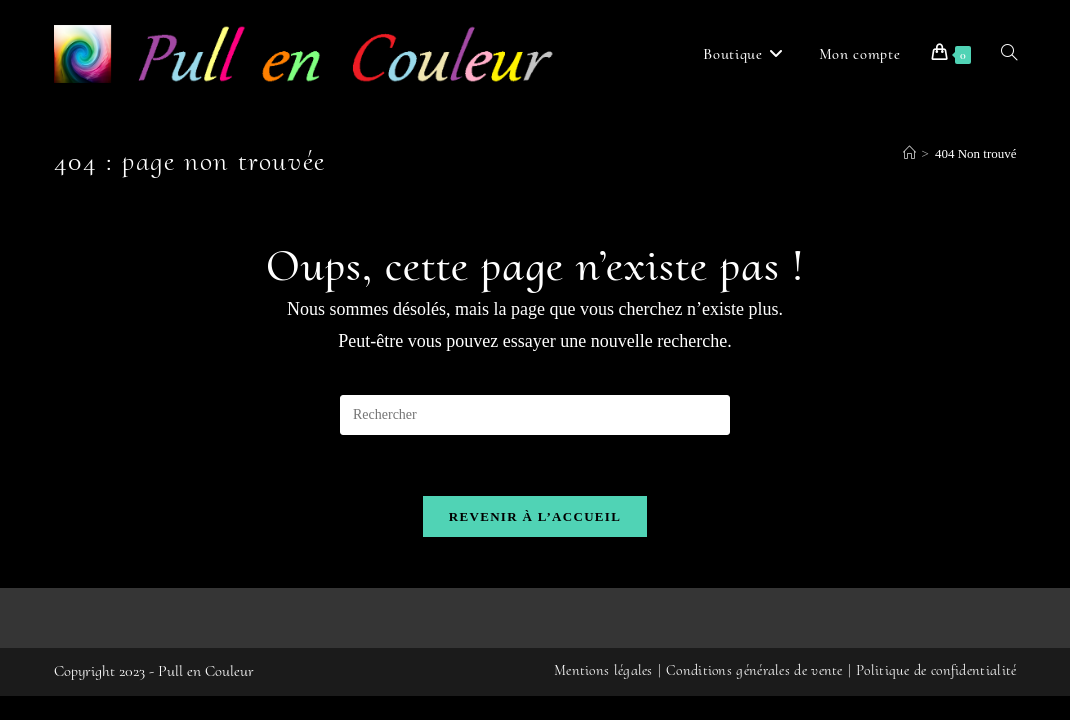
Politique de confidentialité (936, 694)
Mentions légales (603, 694)
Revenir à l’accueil (535, 516)
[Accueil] (909, 153)
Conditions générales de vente (754, 694)
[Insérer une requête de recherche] (535, 415)
